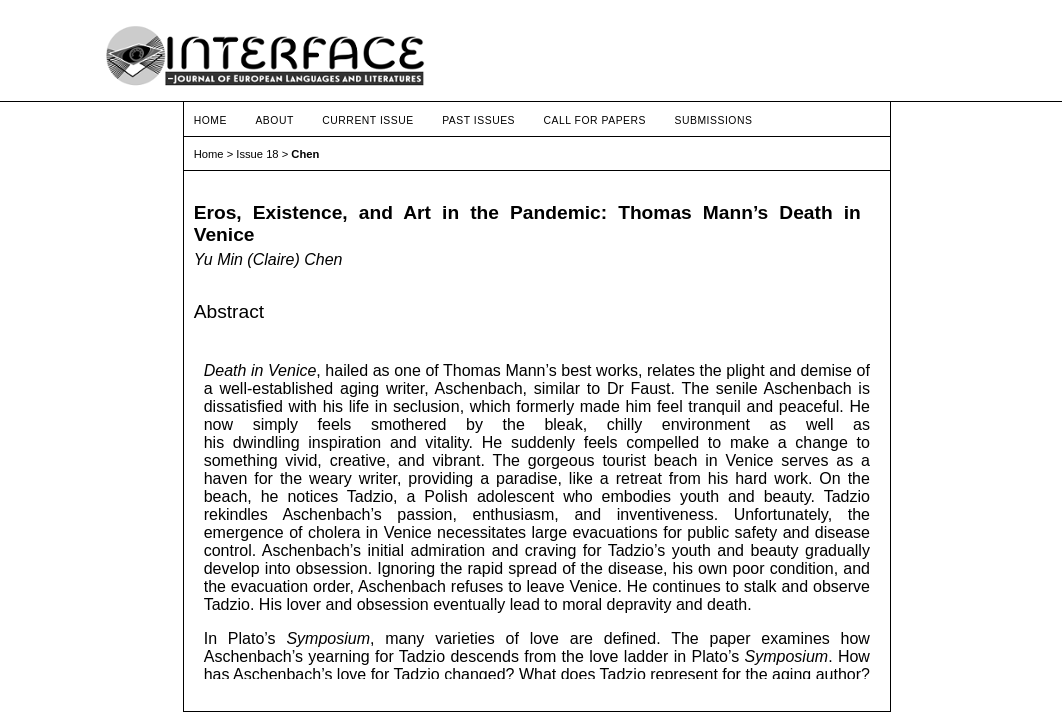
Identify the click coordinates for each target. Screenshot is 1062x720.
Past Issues (478, 120)
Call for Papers (595, 120)
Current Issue (367, 120)
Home (210, 120)
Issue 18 (257, 154)
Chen (305, 154)
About (274, 120)
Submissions (713, 120)
